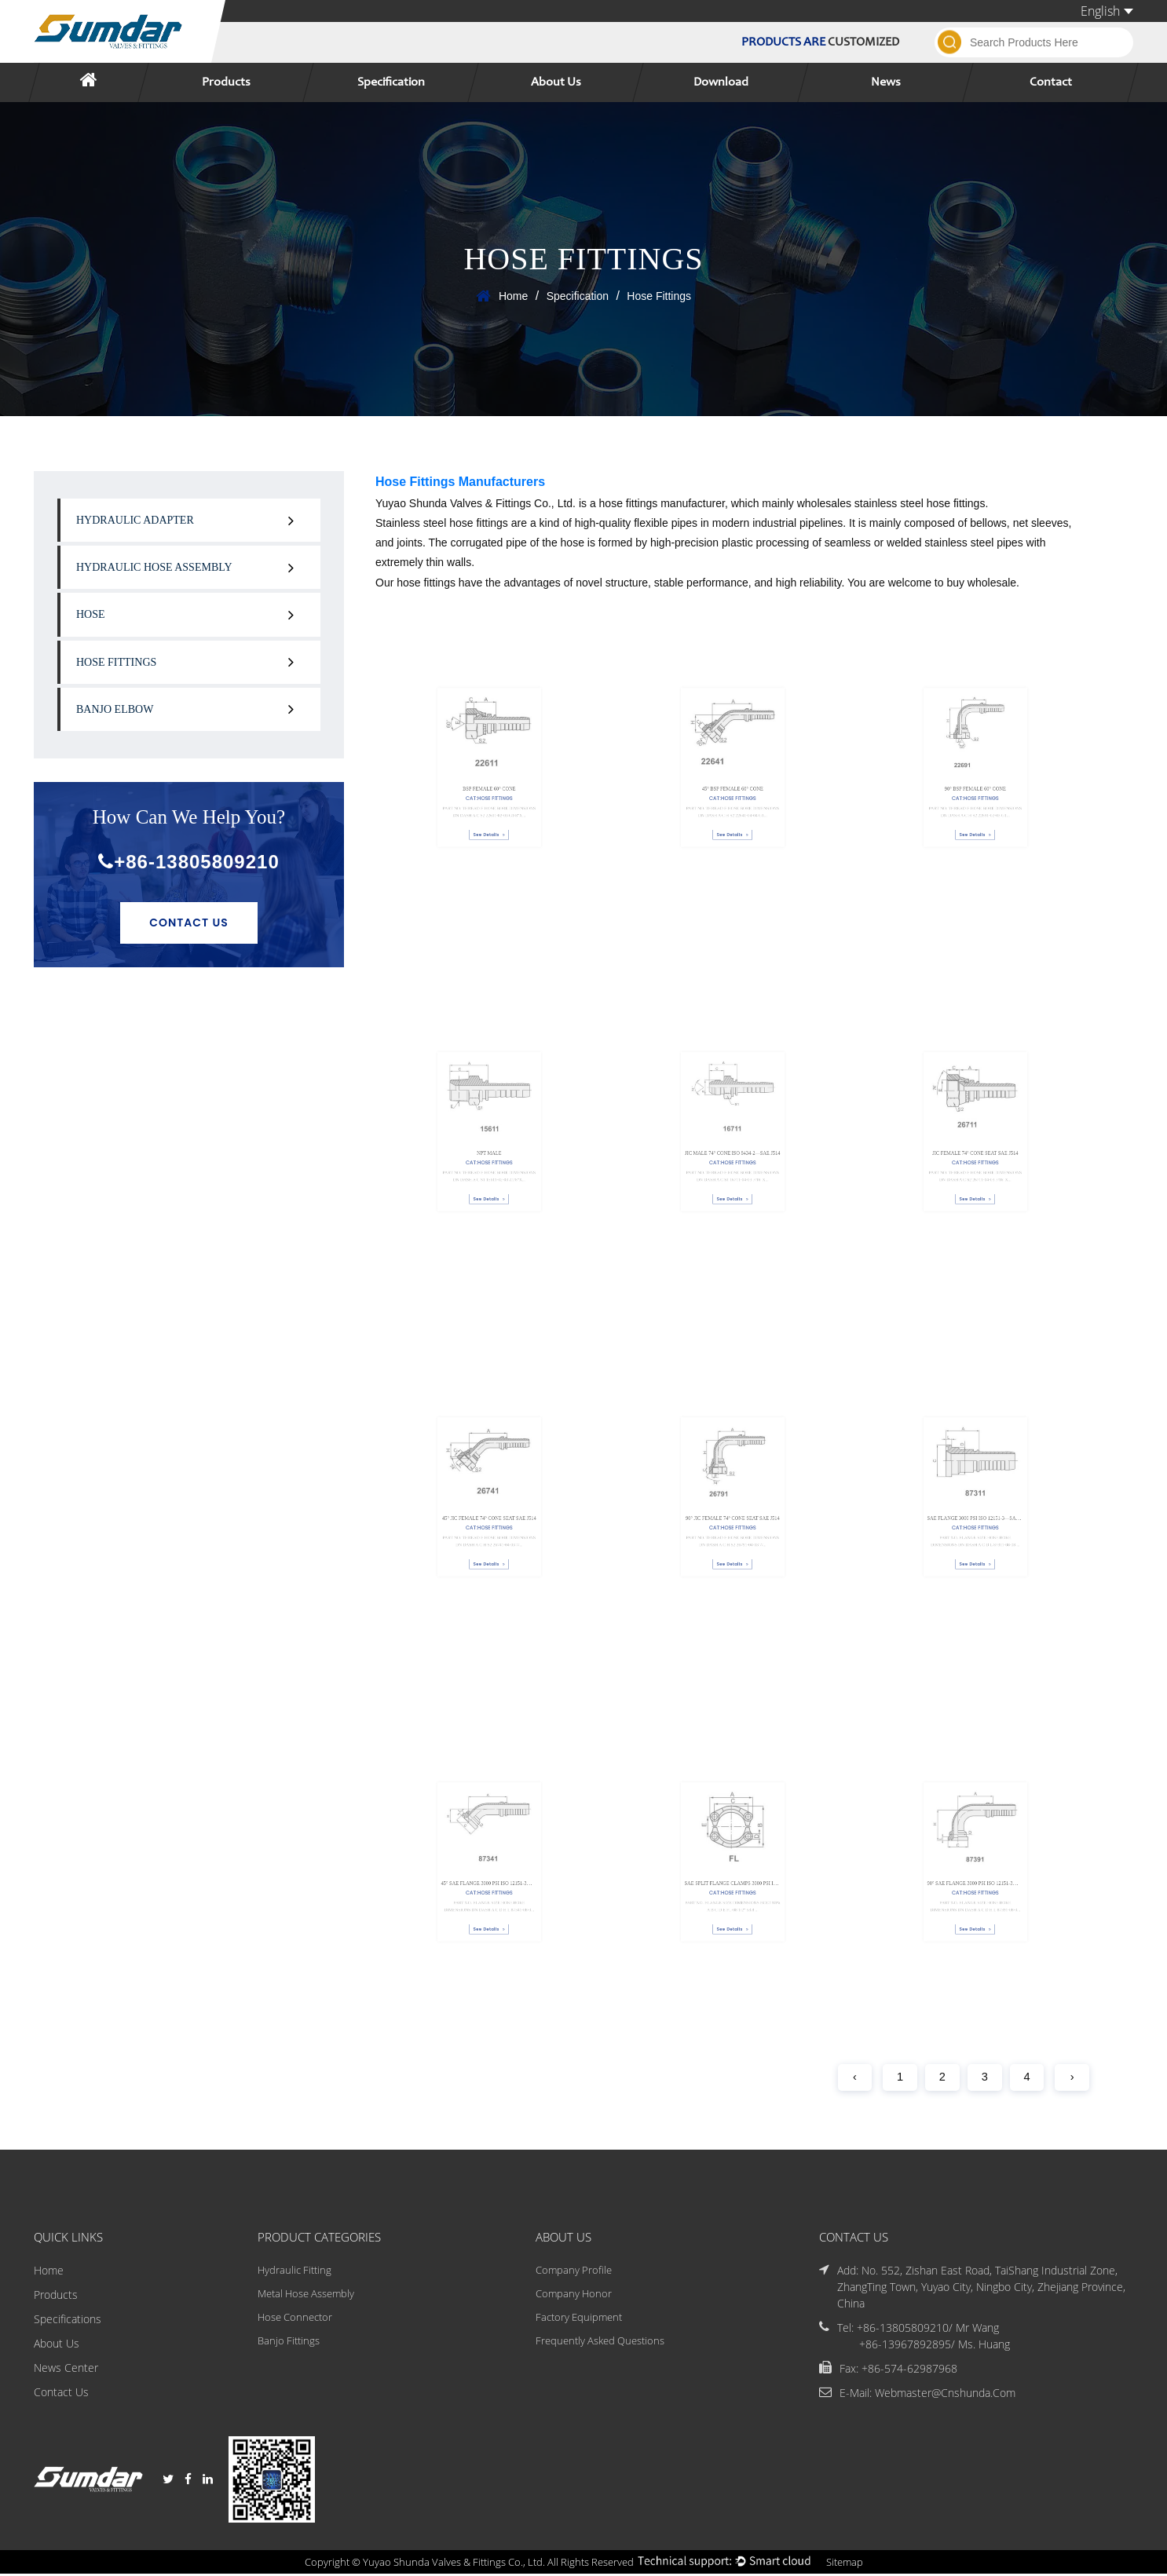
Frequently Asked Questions (602, 2344)
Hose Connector (294, 2320)
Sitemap (858, 2563)
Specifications (67, 2320)
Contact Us (189, 922)
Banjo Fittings (287, 2344)
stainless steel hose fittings (920, 503)
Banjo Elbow (114, 709)
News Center (66, 2369)
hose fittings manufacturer (662, 503)
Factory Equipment (579, 2320)
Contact (1051, 82)
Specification (391, 82)
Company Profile (573, 2271)
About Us (556, 82)
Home (513, 296)
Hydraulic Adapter (135, 520)
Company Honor (573, 2296)
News (886, 82)
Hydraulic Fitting (292, 2271)
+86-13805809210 (189, 861)
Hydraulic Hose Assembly (154, 567)
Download (720, 82)
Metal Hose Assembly (307, 2296)
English (1107, 11)
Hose (90, 614)
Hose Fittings (116, 662)
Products (226, 82)
